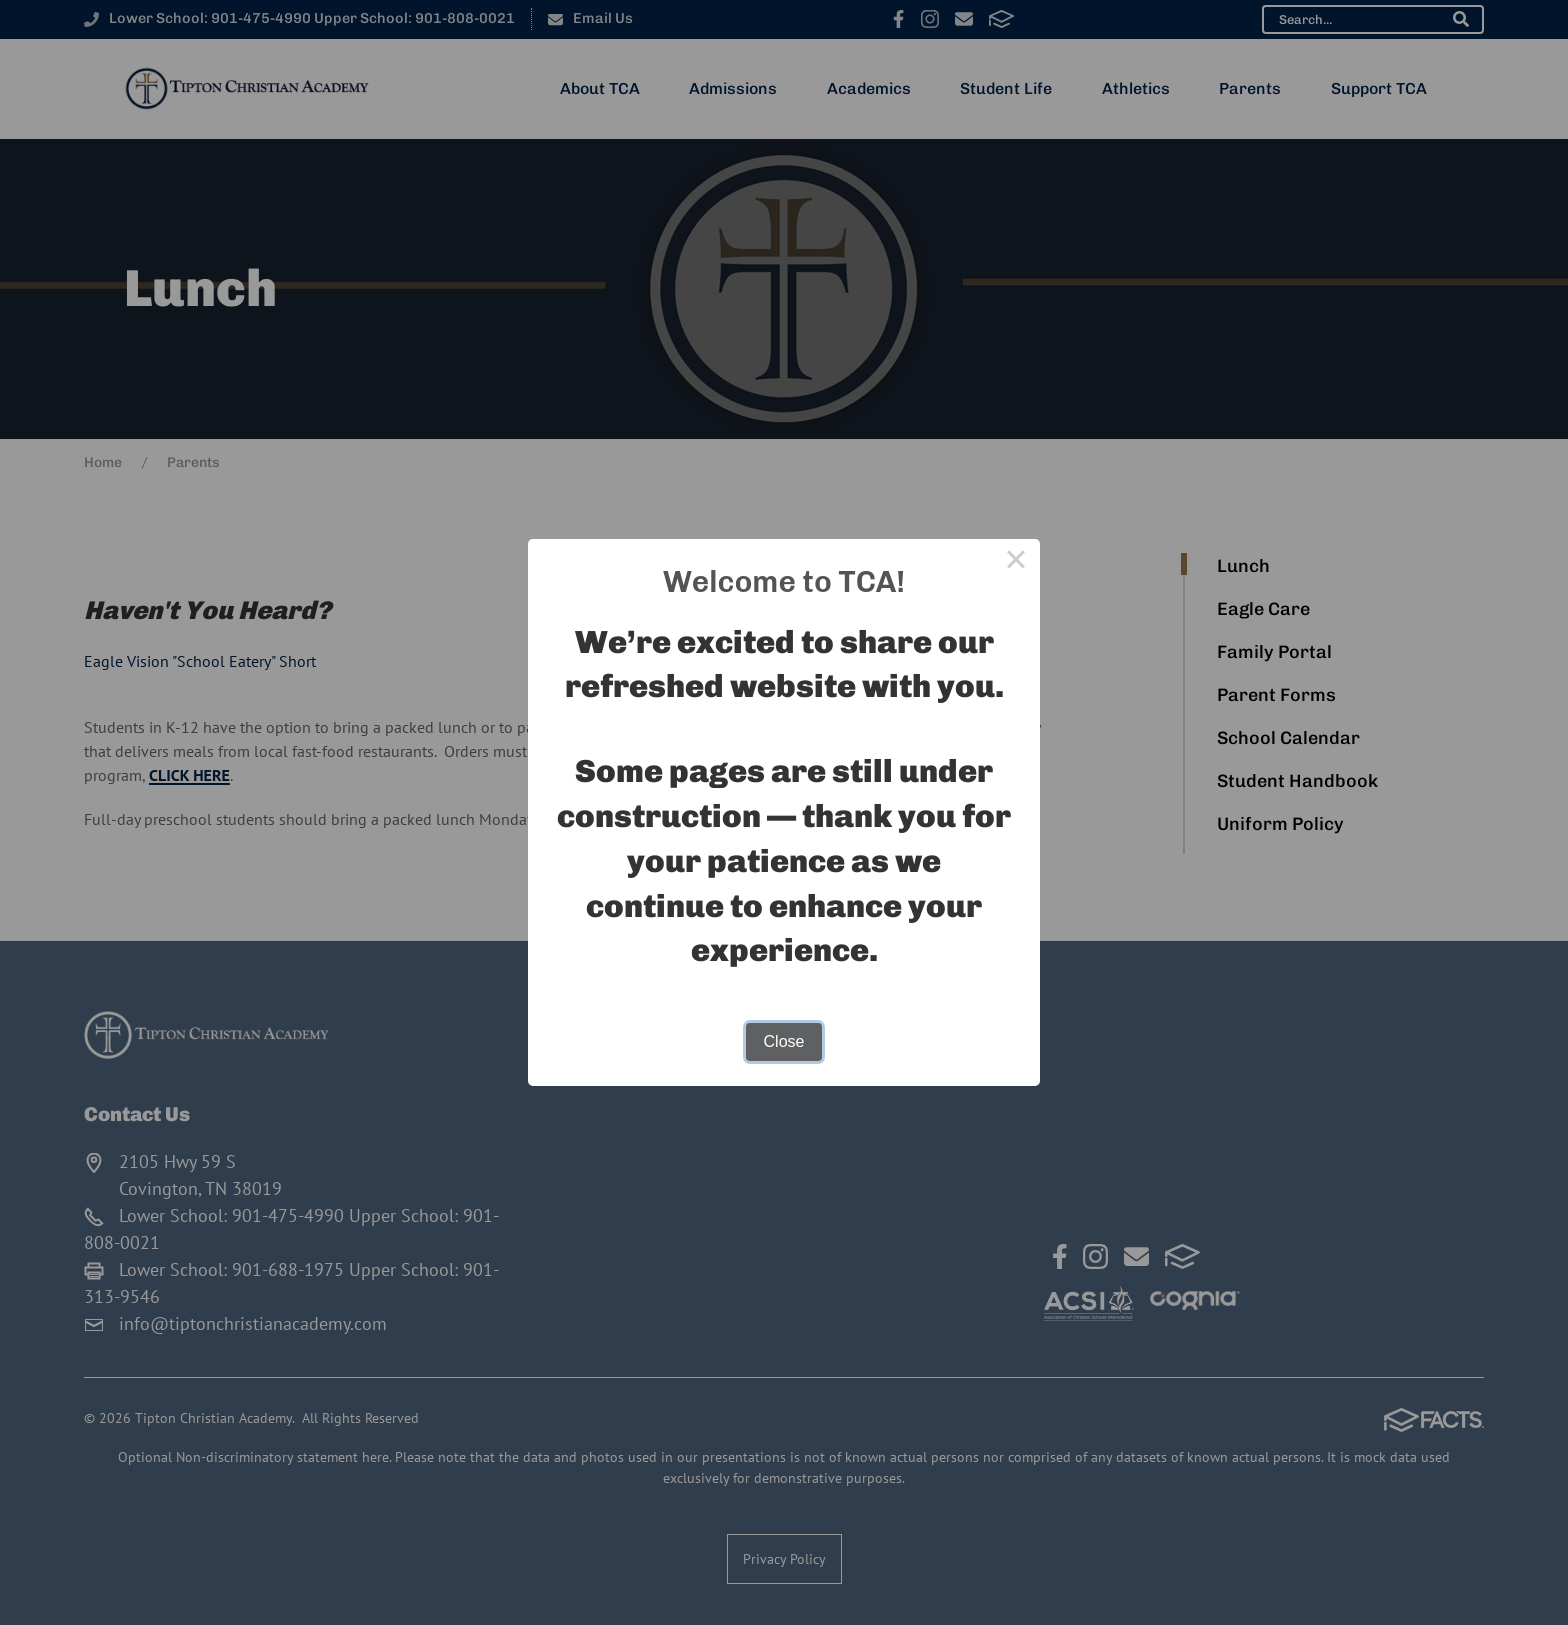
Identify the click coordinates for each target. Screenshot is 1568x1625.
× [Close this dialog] (1016, 563)
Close (784, 1041)
